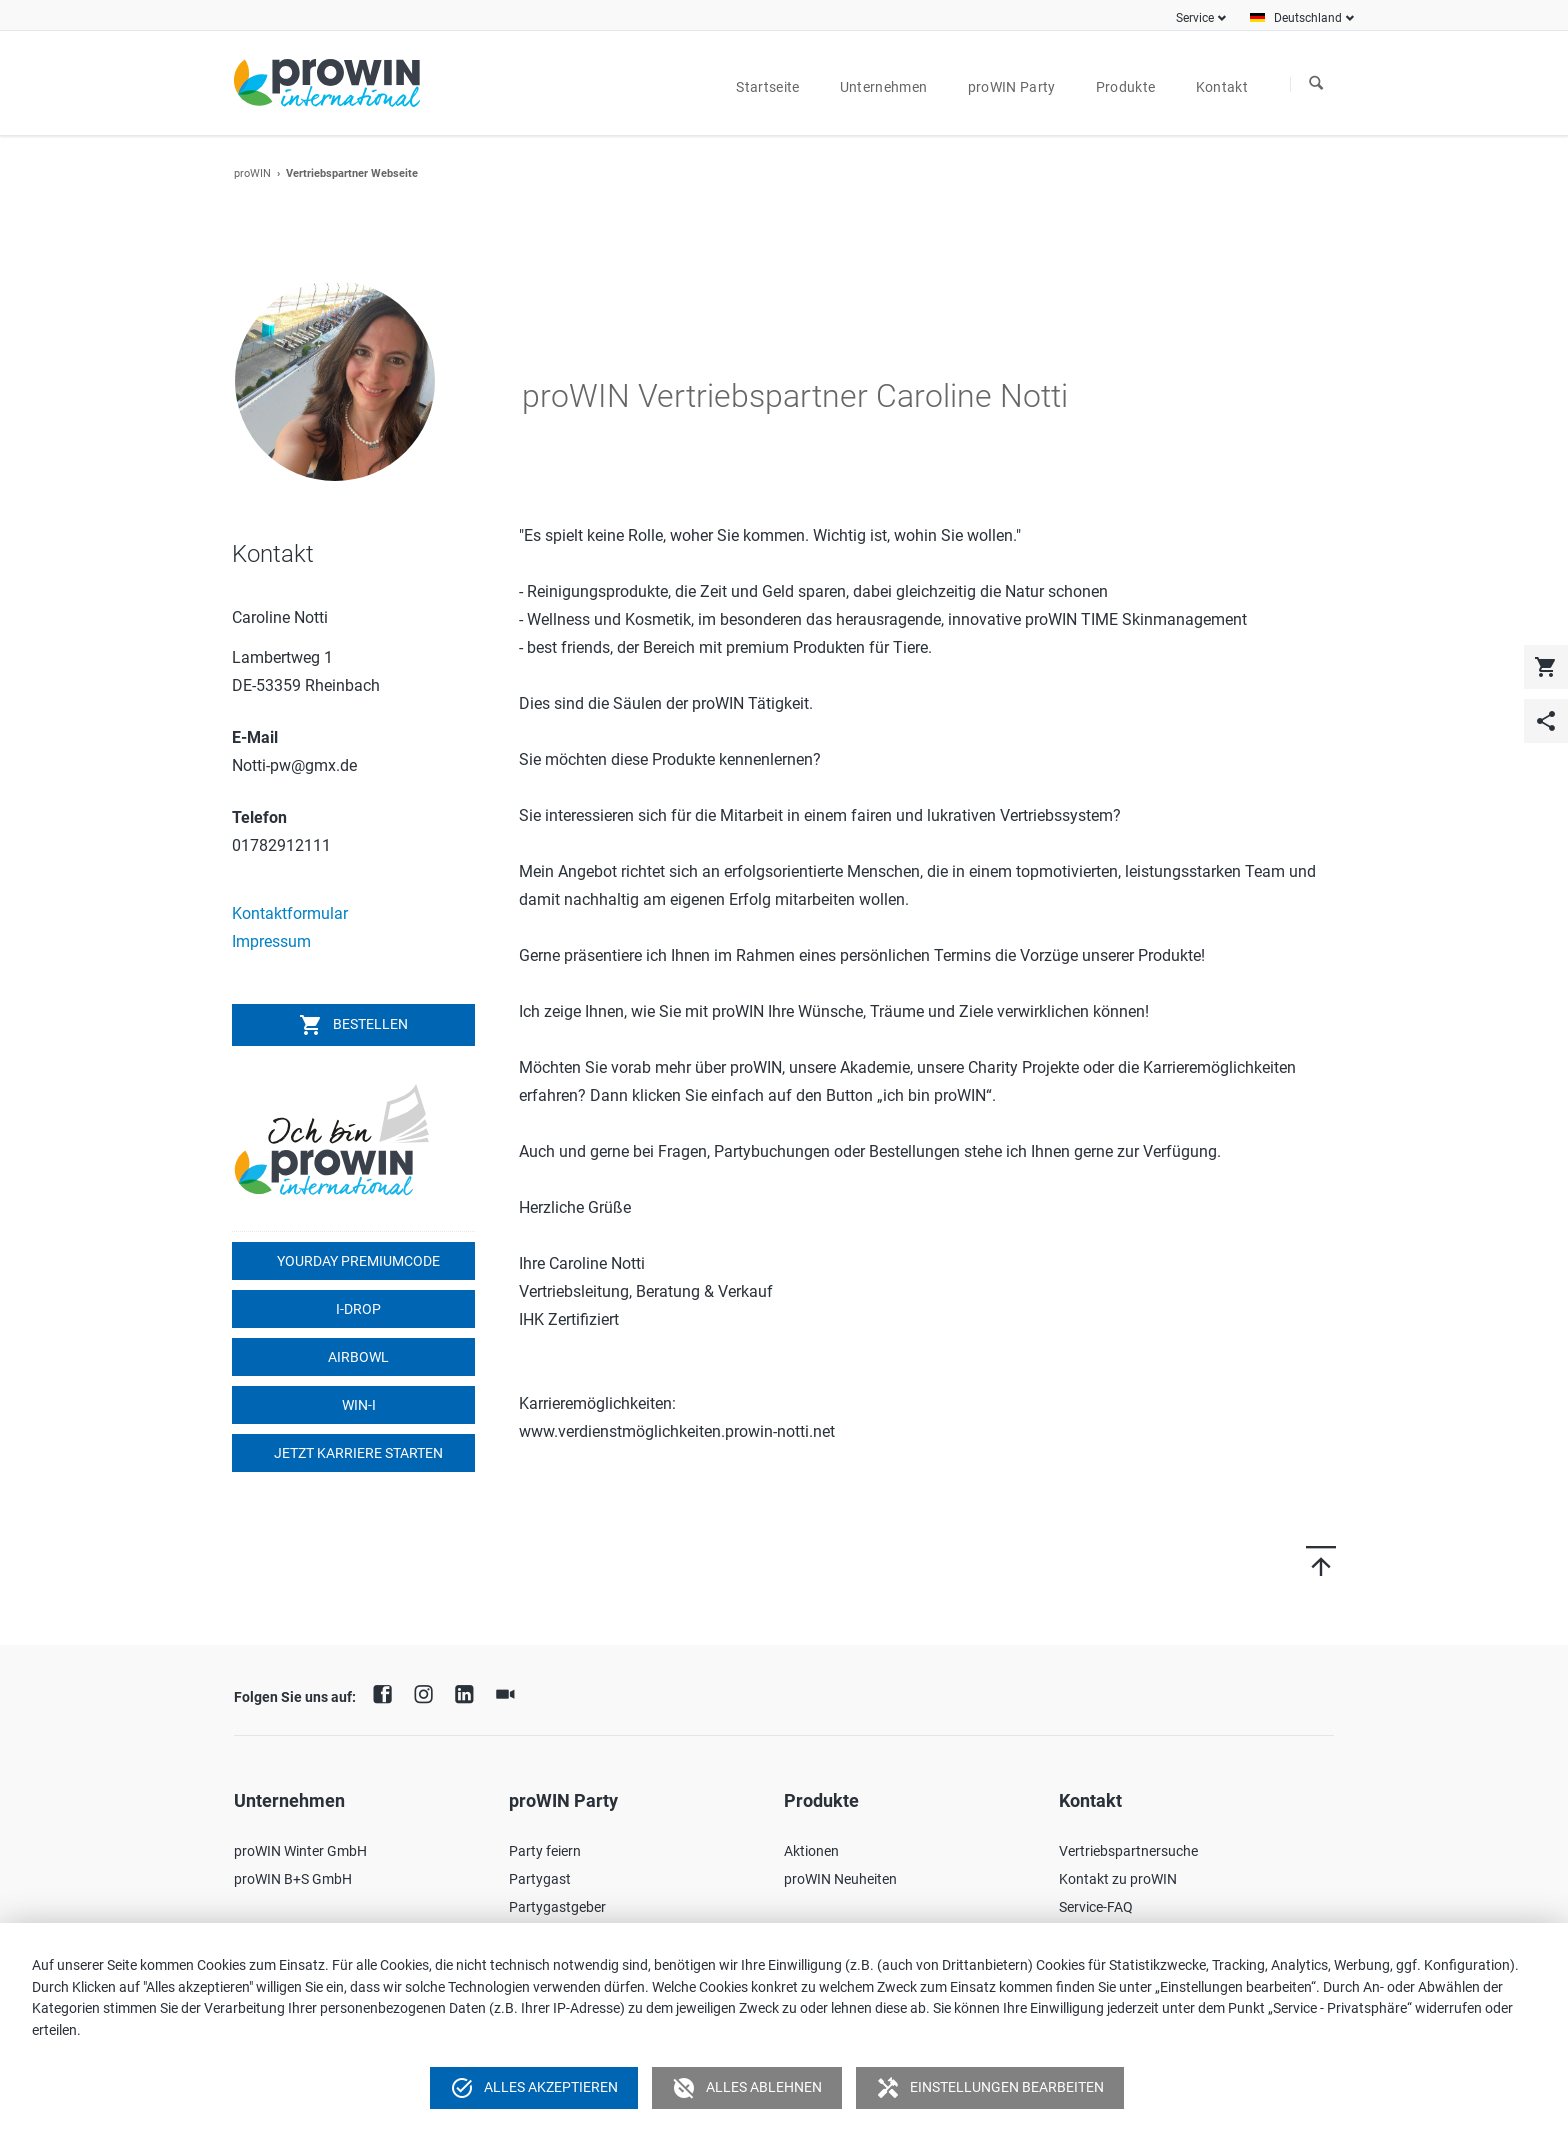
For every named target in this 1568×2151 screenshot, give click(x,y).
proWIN (252, 173)
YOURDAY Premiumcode (357, 1261)
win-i (357, 1405)
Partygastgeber (557, 1907)
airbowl (357, 1357)
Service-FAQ (1096, 1907)
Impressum (271, 941)
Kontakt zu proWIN (1118, 1879)
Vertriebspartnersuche (1128, 1851)
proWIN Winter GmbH (300, 1851)
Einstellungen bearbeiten (990, 2088)
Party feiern (545, 1851)
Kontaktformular (290, 913)
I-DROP (357, 1309)
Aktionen (811, 1851)
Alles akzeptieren (534, 2088)
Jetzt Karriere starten (357, 1453)
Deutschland (1308, 18)
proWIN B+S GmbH (293, 1879)
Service (1195, 18)
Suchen (1316, 84)
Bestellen (353, 1025)
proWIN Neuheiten (840, 1879)
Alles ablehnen (747, 2088)
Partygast (540, 1879)
